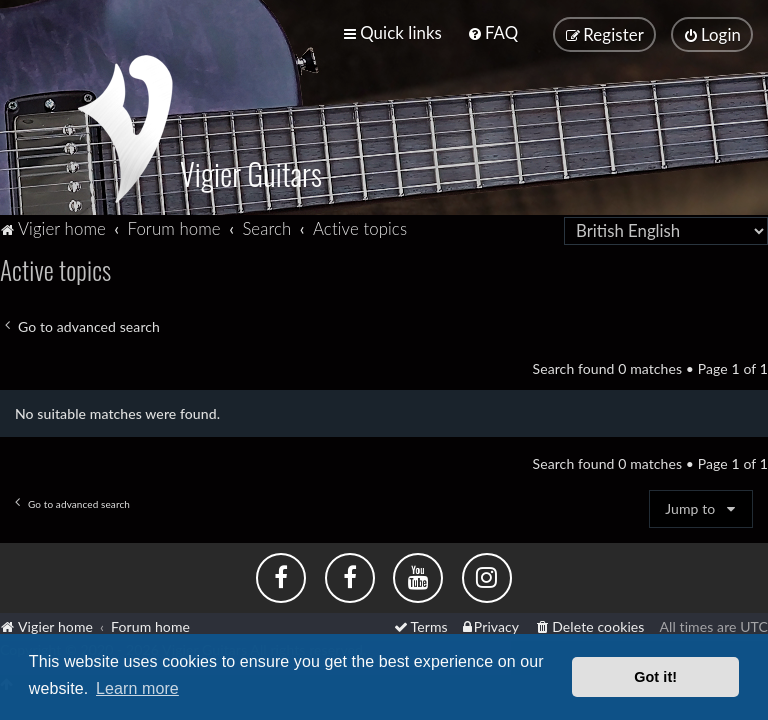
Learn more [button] (137, 688)
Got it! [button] (655, 677)
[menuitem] (492, 32)
